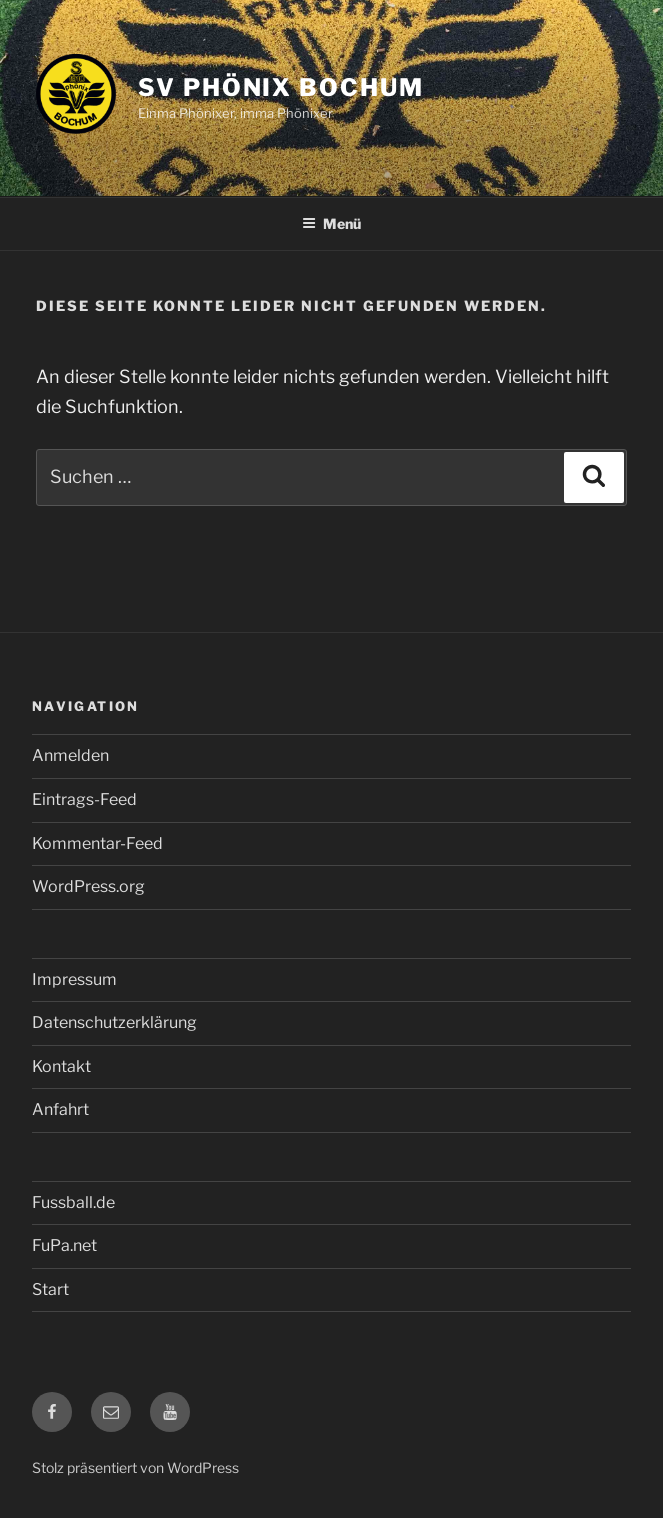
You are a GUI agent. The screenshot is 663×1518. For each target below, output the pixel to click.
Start (50, 1289)
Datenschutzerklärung (114, 1022)
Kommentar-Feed (97, 843)
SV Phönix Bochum (281, 87)
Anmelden (70, 755)
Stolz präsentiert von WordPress (135, 1467)
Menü (331, 223)
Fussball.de (73, 1202)
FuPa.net (64, 1245)
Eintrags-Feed (84, 799)
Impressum (74, 979)
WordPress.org (88, 886)
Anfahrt (60, 1109)
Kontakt (61, 1066)
